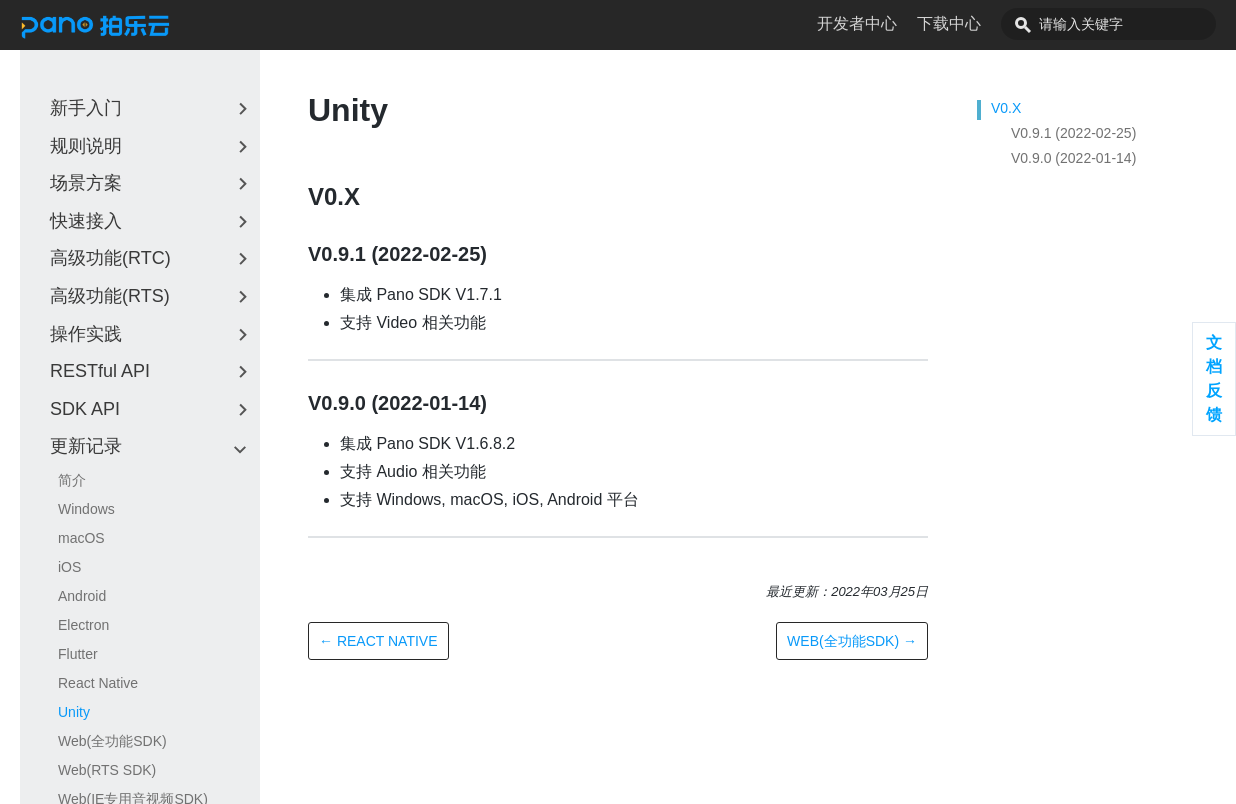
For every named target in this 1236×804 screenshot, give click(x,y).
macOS (81, 538)
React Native (98, 683)
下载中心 (994, 23)
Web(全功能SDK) (112, 741)
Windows (86, 509)
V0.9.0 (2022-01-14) (1073, 158)
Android (82, 596)
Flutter (78, 654)
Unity (74, 712)
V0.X (1006, 108)
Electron (83, 625)
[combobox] (1131, 24)
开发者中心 (902, 23)
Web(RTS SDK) (107, 770)
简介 (72, 480)
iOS (69, 567)
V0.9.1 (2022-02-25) (1073, 133)
